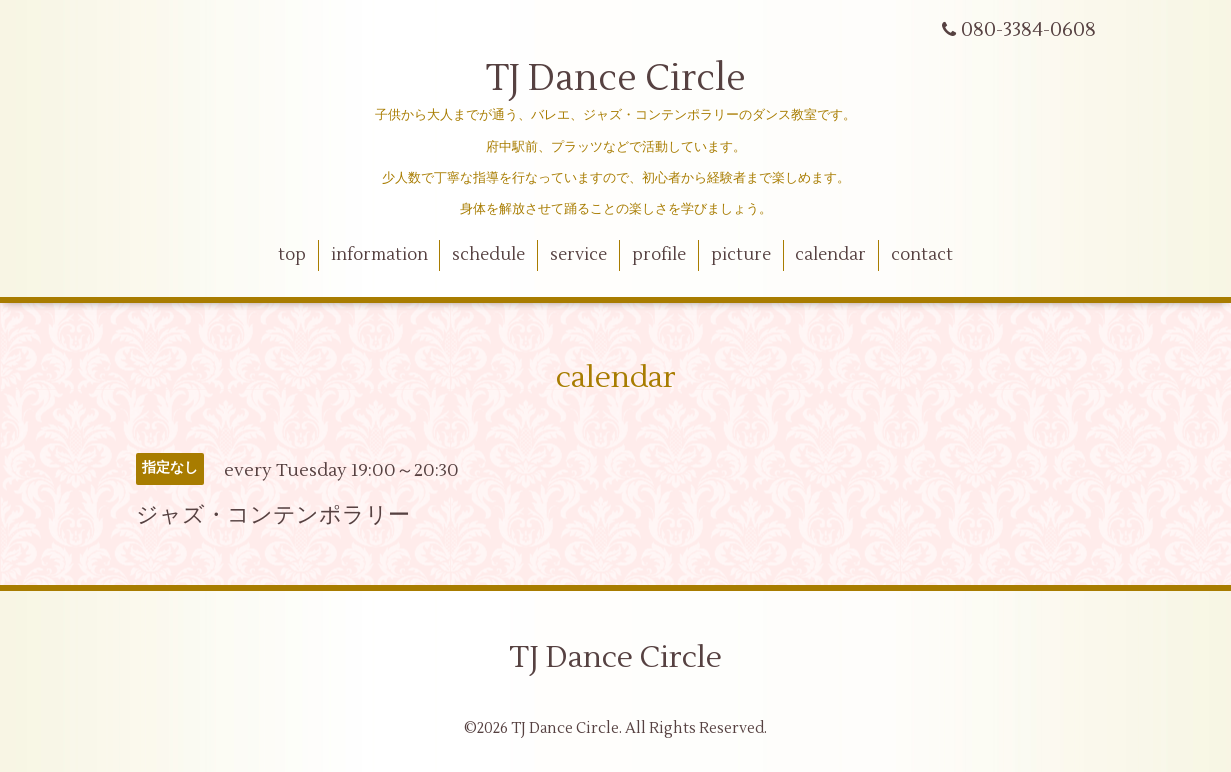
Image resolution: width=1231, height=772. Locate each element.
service (578, 255)
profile (659, 255)
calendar (830, 255)
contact (922, 255)
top (292, 255)
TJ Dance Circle (616, 79)
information (379, 255)
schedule (488, 255)
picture (741, 255)
